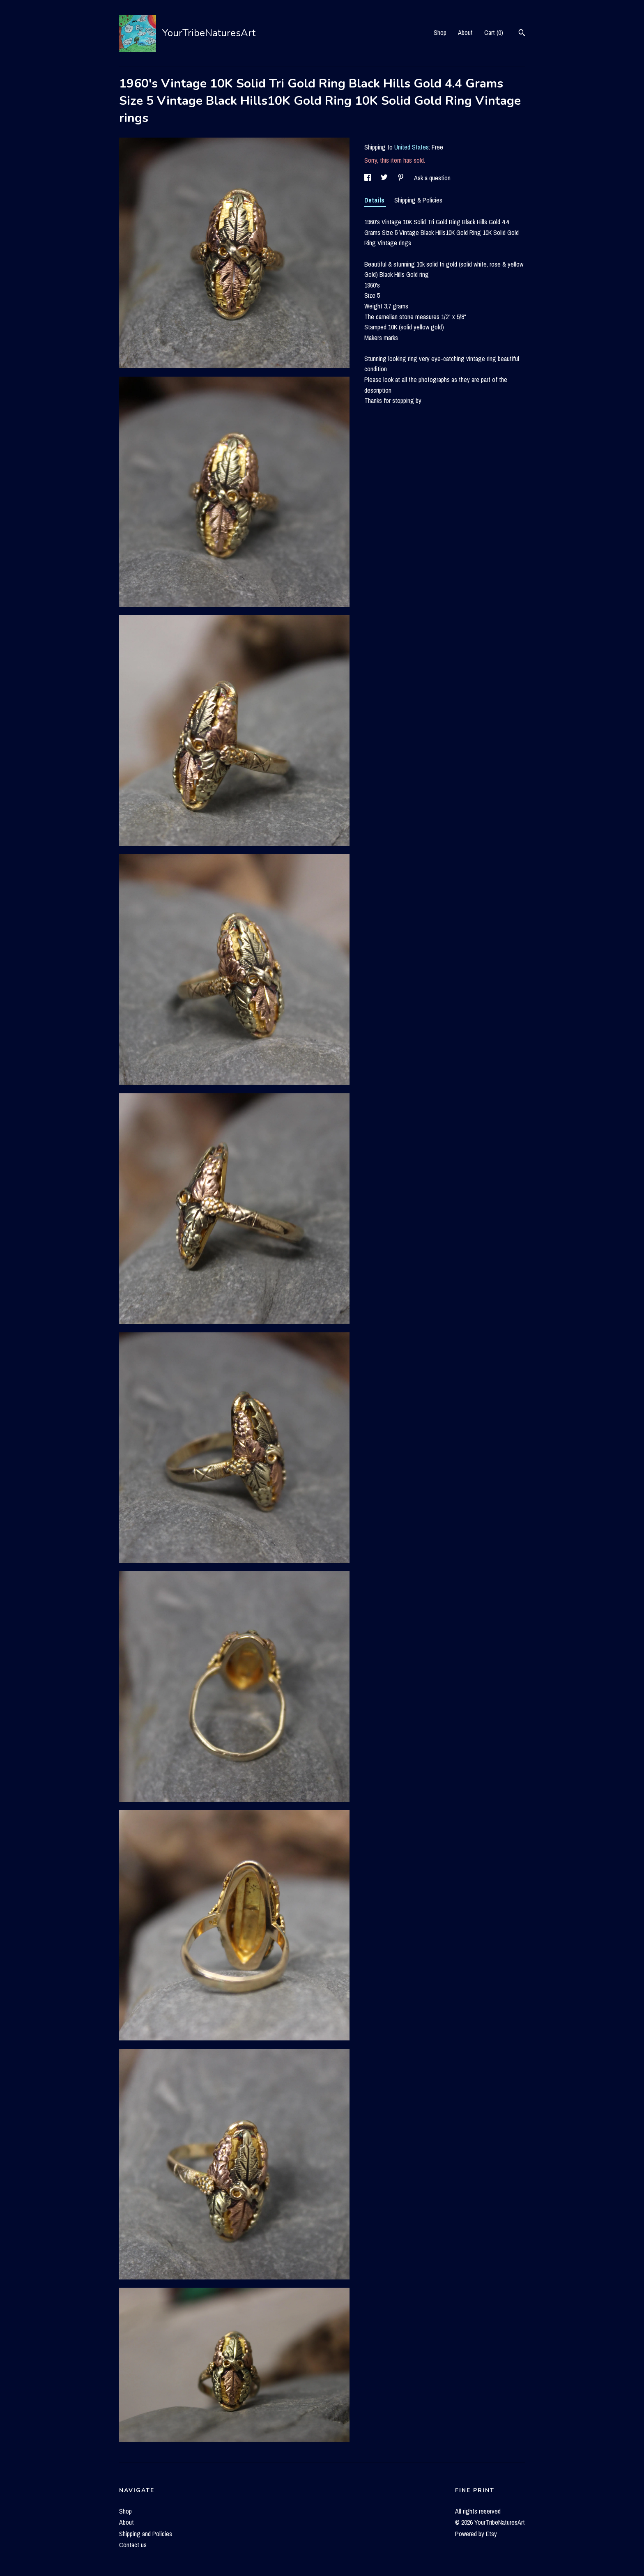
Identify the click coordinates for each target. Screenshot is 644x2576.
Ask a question (432, 177)
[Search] (522, 33)
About (465, 32)
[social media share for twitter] (385, 177)
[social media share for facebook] (368, 177)
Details (375, 200)
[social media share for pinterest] (402, 177)
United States (411, 147)
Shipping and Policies (145, 2533)
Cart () (493, 32)
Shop (440, 32)
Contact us (133, 2544)
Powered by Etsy (476, 2533)
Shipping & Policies (418, 200)
